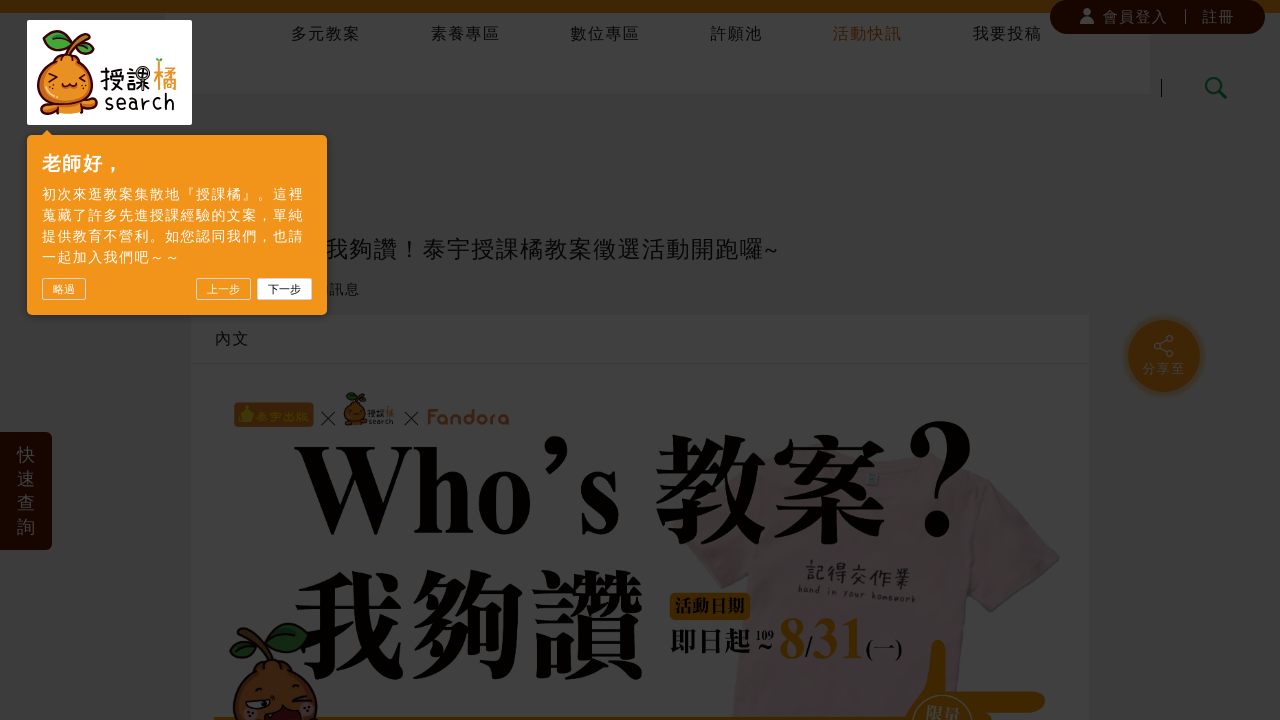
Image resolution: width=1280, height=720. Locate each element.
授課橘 (109, 72)
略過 (64, 289)
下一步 (284, 289)
